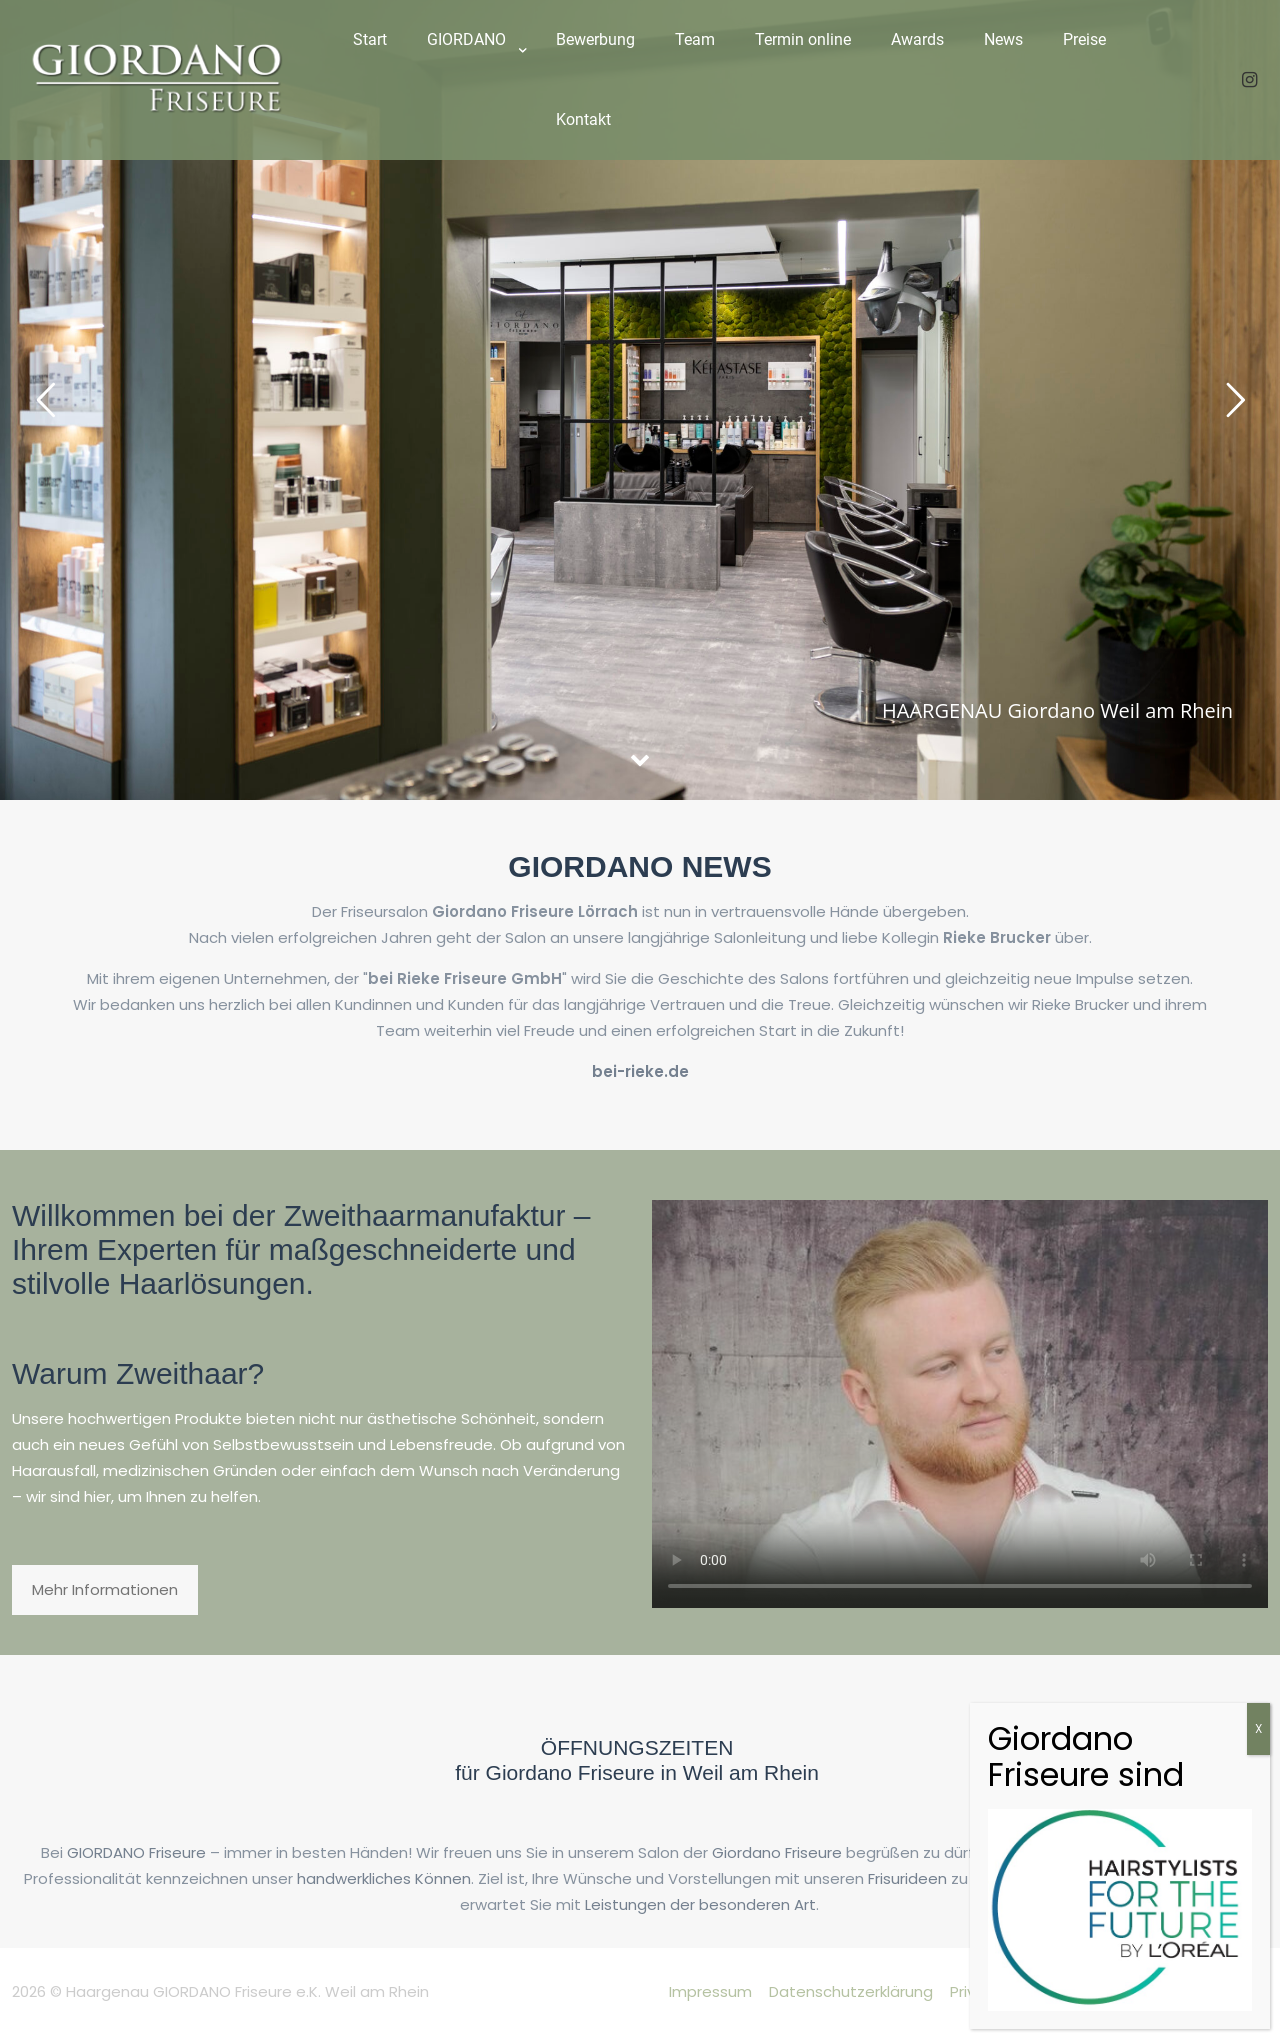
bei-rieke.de (640, 1071)
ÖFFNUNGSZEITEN (637, 1747)
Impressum (710, 1991)
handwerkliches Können (384, 1878)
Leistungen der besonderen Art (700, 1904)
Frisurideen (907, 1878)
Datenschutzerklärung (851, 1991)
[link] (471, 90)
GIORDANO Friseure (136, 1852)
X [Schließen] (1258, 1728)
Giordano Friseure (777, 1852)
